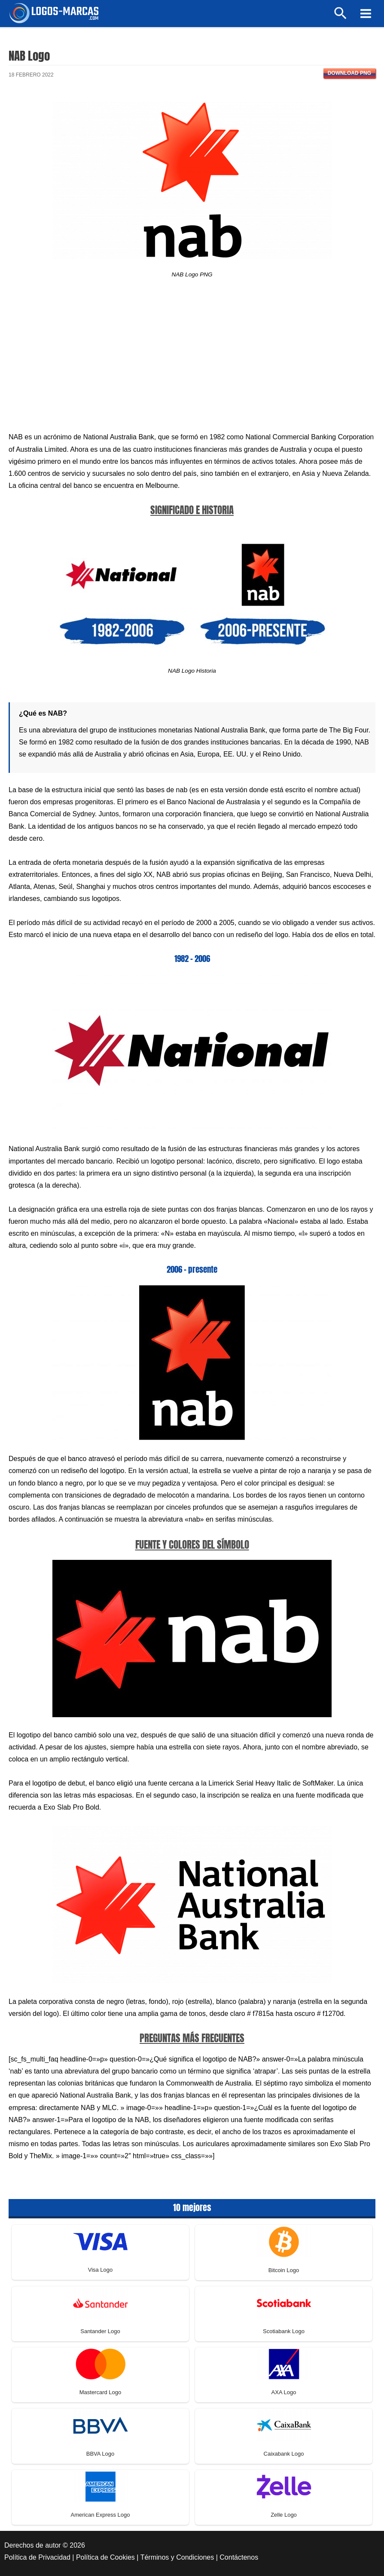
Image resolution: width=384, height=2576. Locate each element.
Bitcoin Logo (283, 2270)
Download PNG (349, 73)
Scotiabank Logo (284, 2331)
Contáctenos (238, 2557)
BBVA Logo (100, 2453)
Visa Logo (100, 2270)
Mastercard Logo (100, 2392)
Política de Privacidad (37, 2557)
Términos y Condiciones (177, 2557)
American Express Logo (100, 2515)
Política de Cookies (105, 2557)
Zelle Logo (284, 2515)
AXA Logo (283, 2392)
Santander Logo (100, 2331)
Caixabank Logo (284, 2453)
